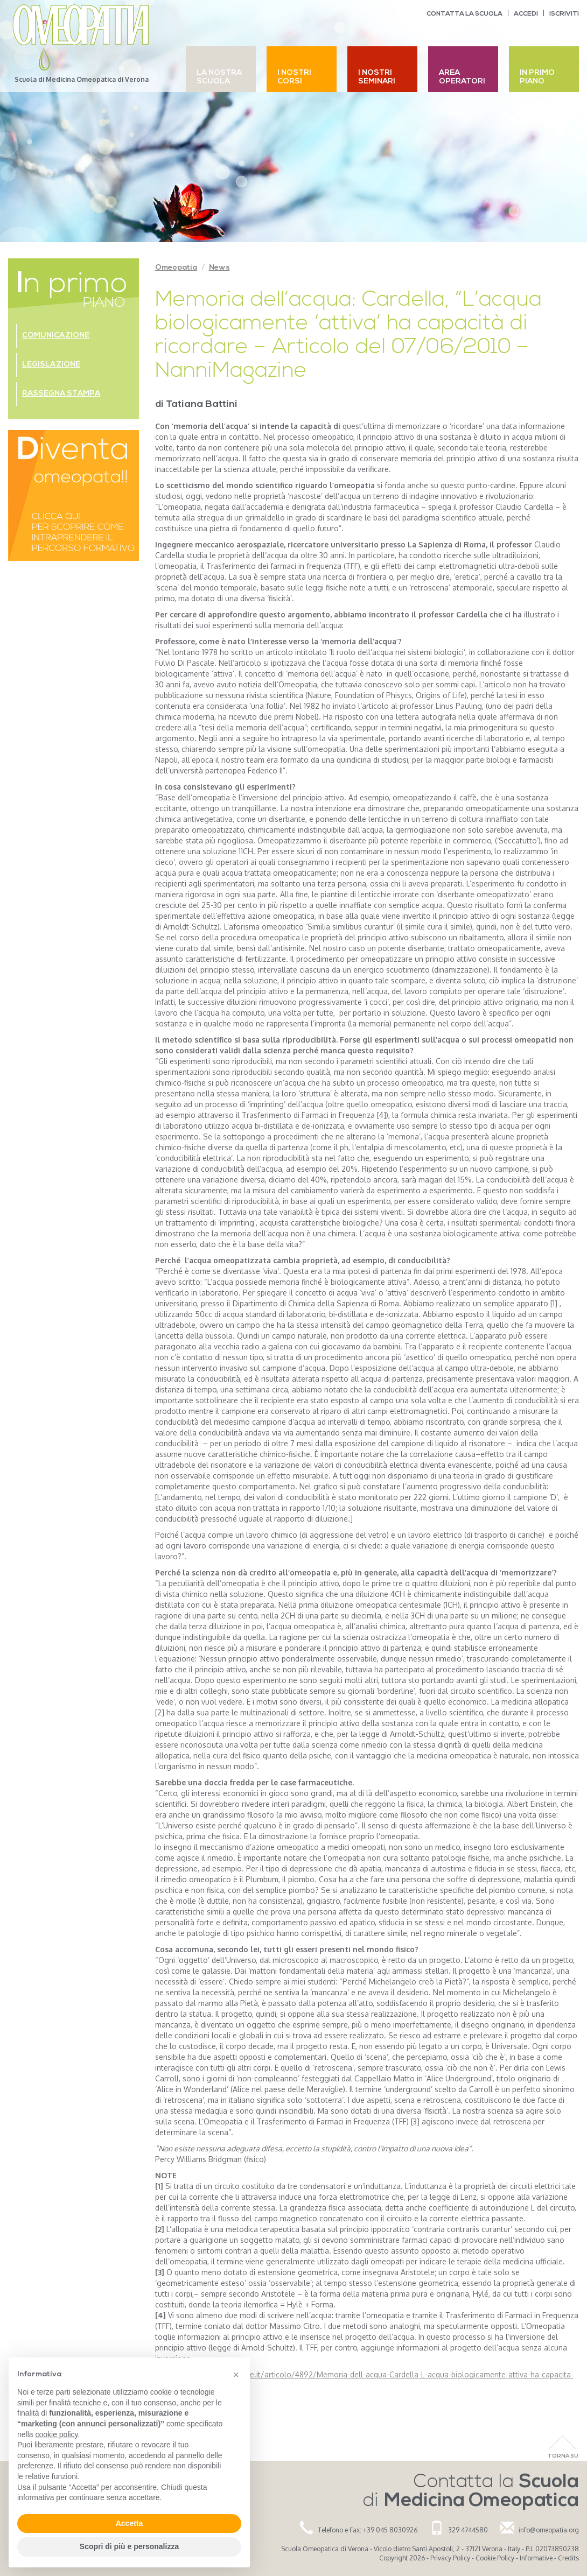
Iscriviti (564, 14)
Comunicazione (55, 336)
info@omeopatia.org (549, 2530)
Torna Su (563, 2456)
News (219, 268)
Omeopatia (176, 268)
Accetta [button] (129, 2523)
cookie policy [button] (56, 2434)
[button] (235, 2374)
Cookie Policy (495, 2558)
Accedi (526, 14)
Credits (568, 2558)
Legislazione (51, 365)
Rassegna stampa (61, 394)
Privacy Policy (450, 2558)
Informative (536, 2558)
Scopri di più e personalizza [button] (129, 2546)
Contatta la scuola (464, 14)
